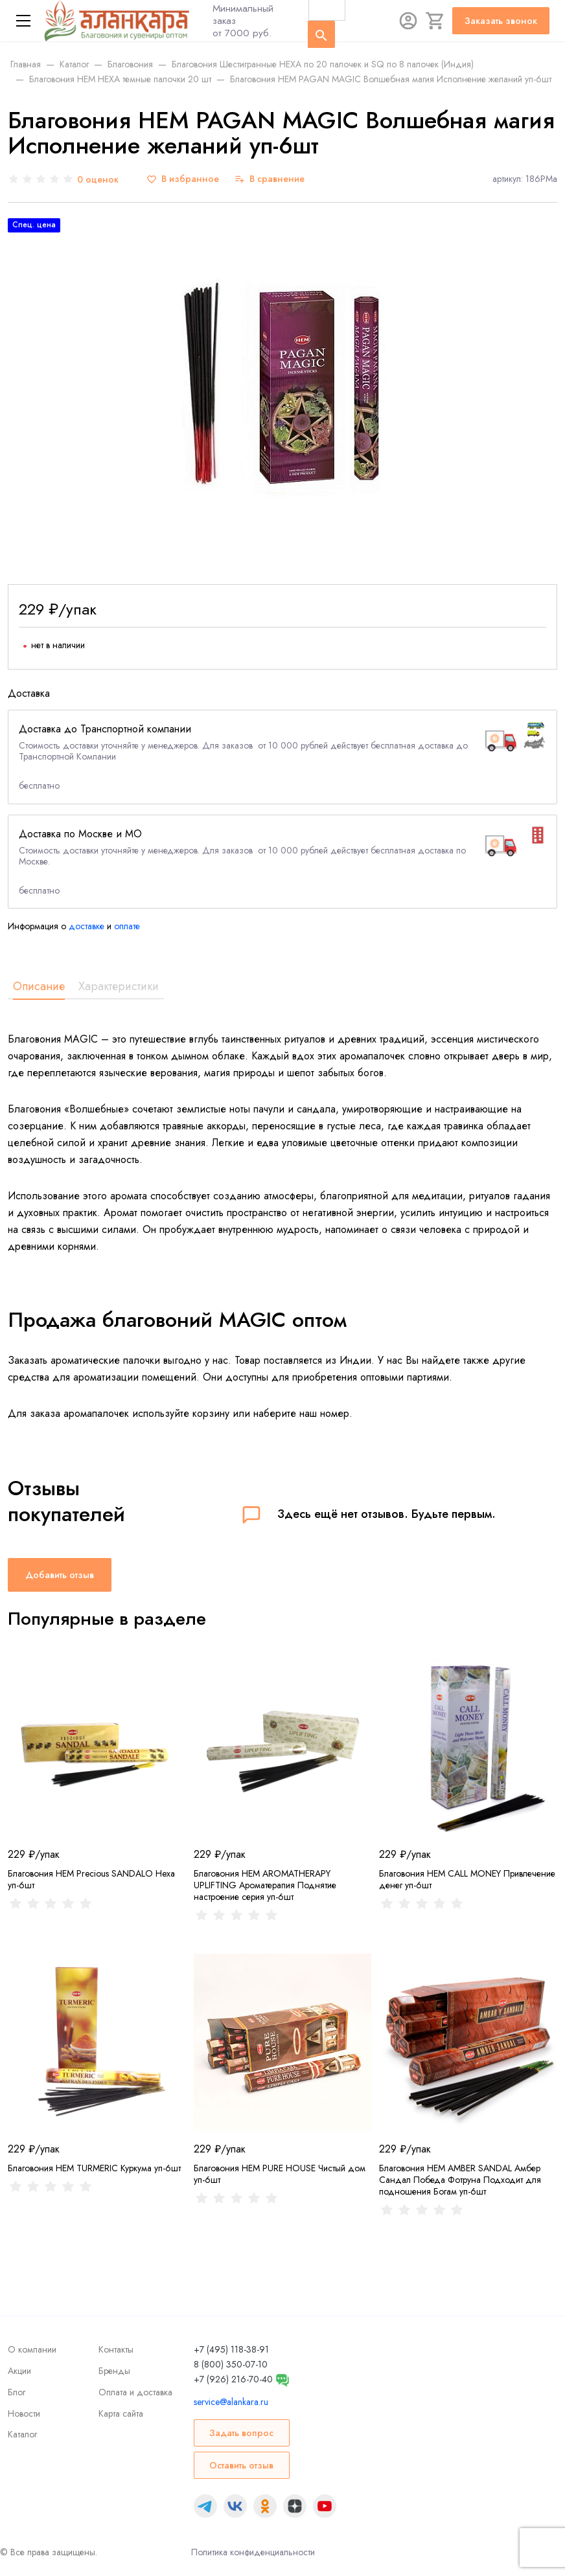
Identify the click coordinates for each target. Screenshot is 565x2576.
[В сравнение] (270, 179)
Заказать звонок (501, 20)
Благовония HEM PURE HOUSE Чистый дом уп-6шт (279, 2174)
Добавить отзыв (59, 1574)
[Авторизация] (408, 20)
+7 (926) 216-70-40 (233, 2379)
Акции (19, 2370)
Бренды (114, 2370)
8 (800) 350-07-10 (231, 2364)
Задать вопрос (241, 2432)
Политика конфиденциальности (253, 2552)
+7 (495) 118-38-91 (231, 2349)
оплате (127, 926)
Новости (24, 2413)
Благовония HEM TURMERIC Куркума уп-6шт (94, 2168)
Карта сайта (120, 2413)
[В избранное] (182, 179)
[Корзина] (435, 20)
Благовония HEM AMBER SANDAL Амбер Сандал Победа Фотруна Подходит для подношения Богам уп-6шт (460, 2180)
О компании (32, 2349)
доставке (86, 926)
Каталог (22, 2434)
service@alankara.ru (231, 2401)
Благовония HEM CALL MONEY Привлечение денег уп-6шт (467, 1879)
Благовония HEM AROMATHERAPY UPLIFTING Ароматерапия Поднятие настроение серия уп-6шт (265, 1885)
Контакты (115, 2349)
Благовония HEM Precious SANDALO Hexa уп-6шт (91, 1879)
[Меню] (23, 20)
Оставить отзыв (241, 2465)
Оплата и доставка (135, 2392)
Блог (16, 2392)
